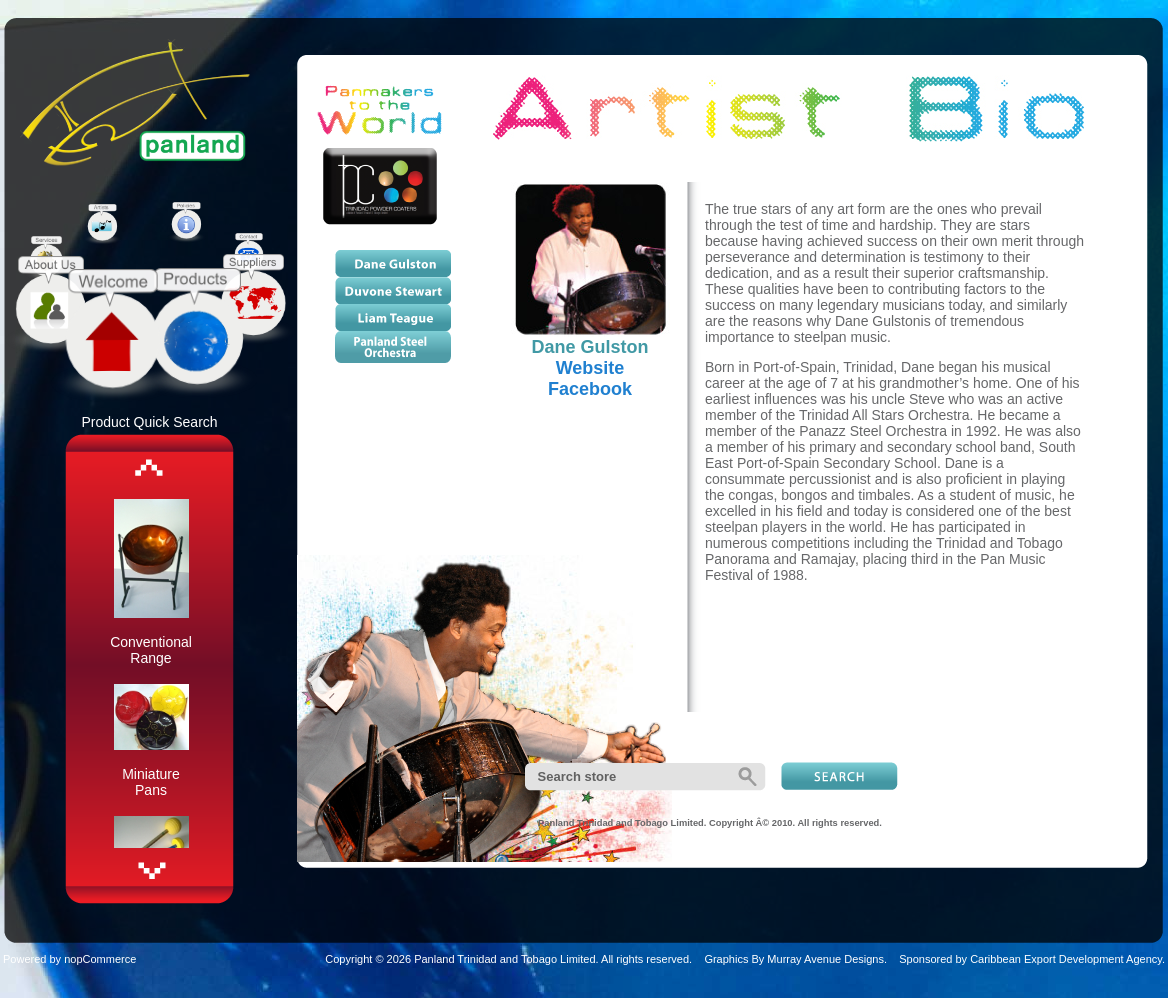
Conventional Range (151, 650)
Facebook (590, 389)
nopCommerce (100, 959)
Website (590, 368)
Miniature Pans (151, 782)
